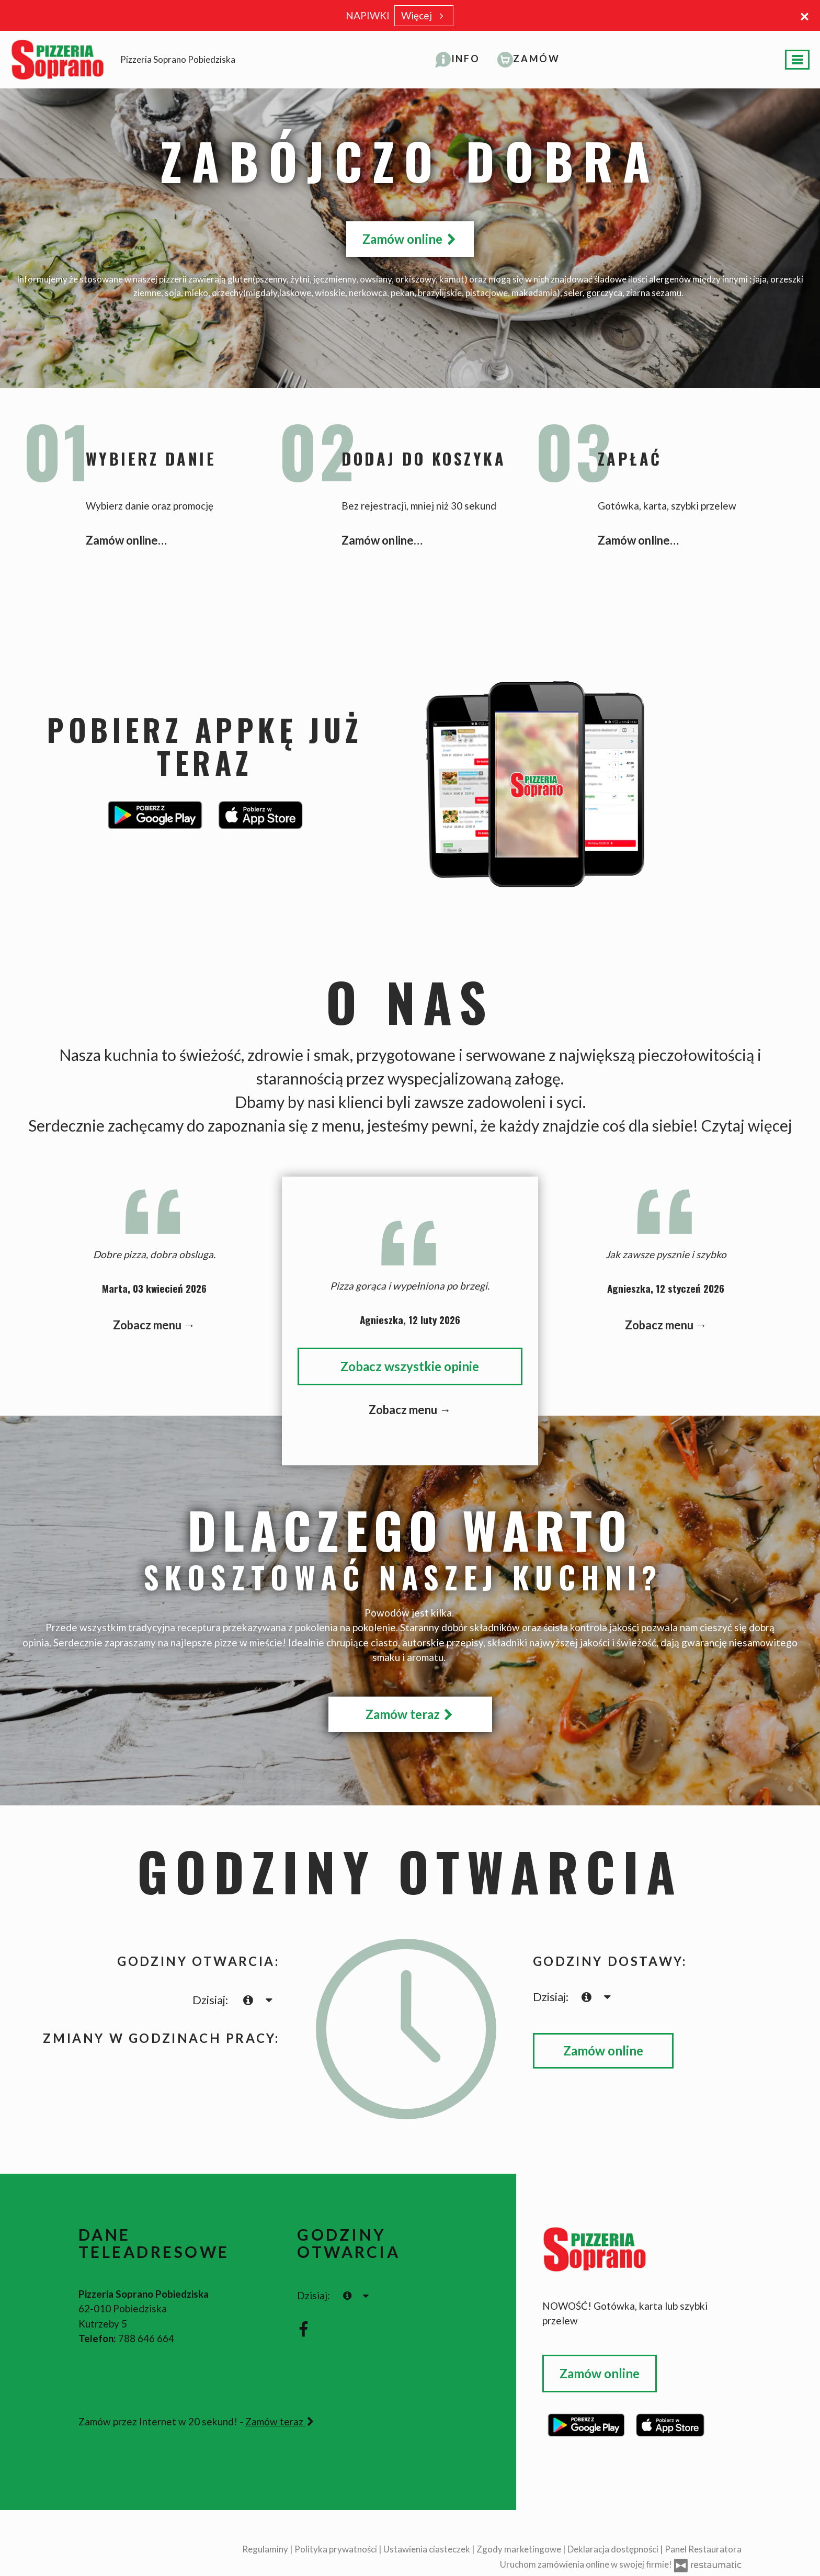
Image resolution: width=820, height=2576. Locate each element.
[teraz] (248, 1999)
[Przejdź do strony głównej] (642, 2249)
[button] (457, 58)
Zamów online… (126, 540)
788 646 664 (146, 2338)
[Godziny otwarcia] (269, 2000)
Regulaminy (266, 2549)
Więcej (424, 15)
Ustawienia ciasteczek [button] (427, 2549)
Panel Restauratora (703, 2549)
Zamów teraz (410, 1714)
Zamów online (410, 238)
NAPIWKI (368, 15)
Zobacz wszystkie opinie (409, 1366)
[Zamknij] (804, 15)
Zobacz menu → (154, 1325)
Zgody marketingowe (519, 2549)
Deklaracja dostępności (613, 2549)
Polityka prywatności (336, 2549)
